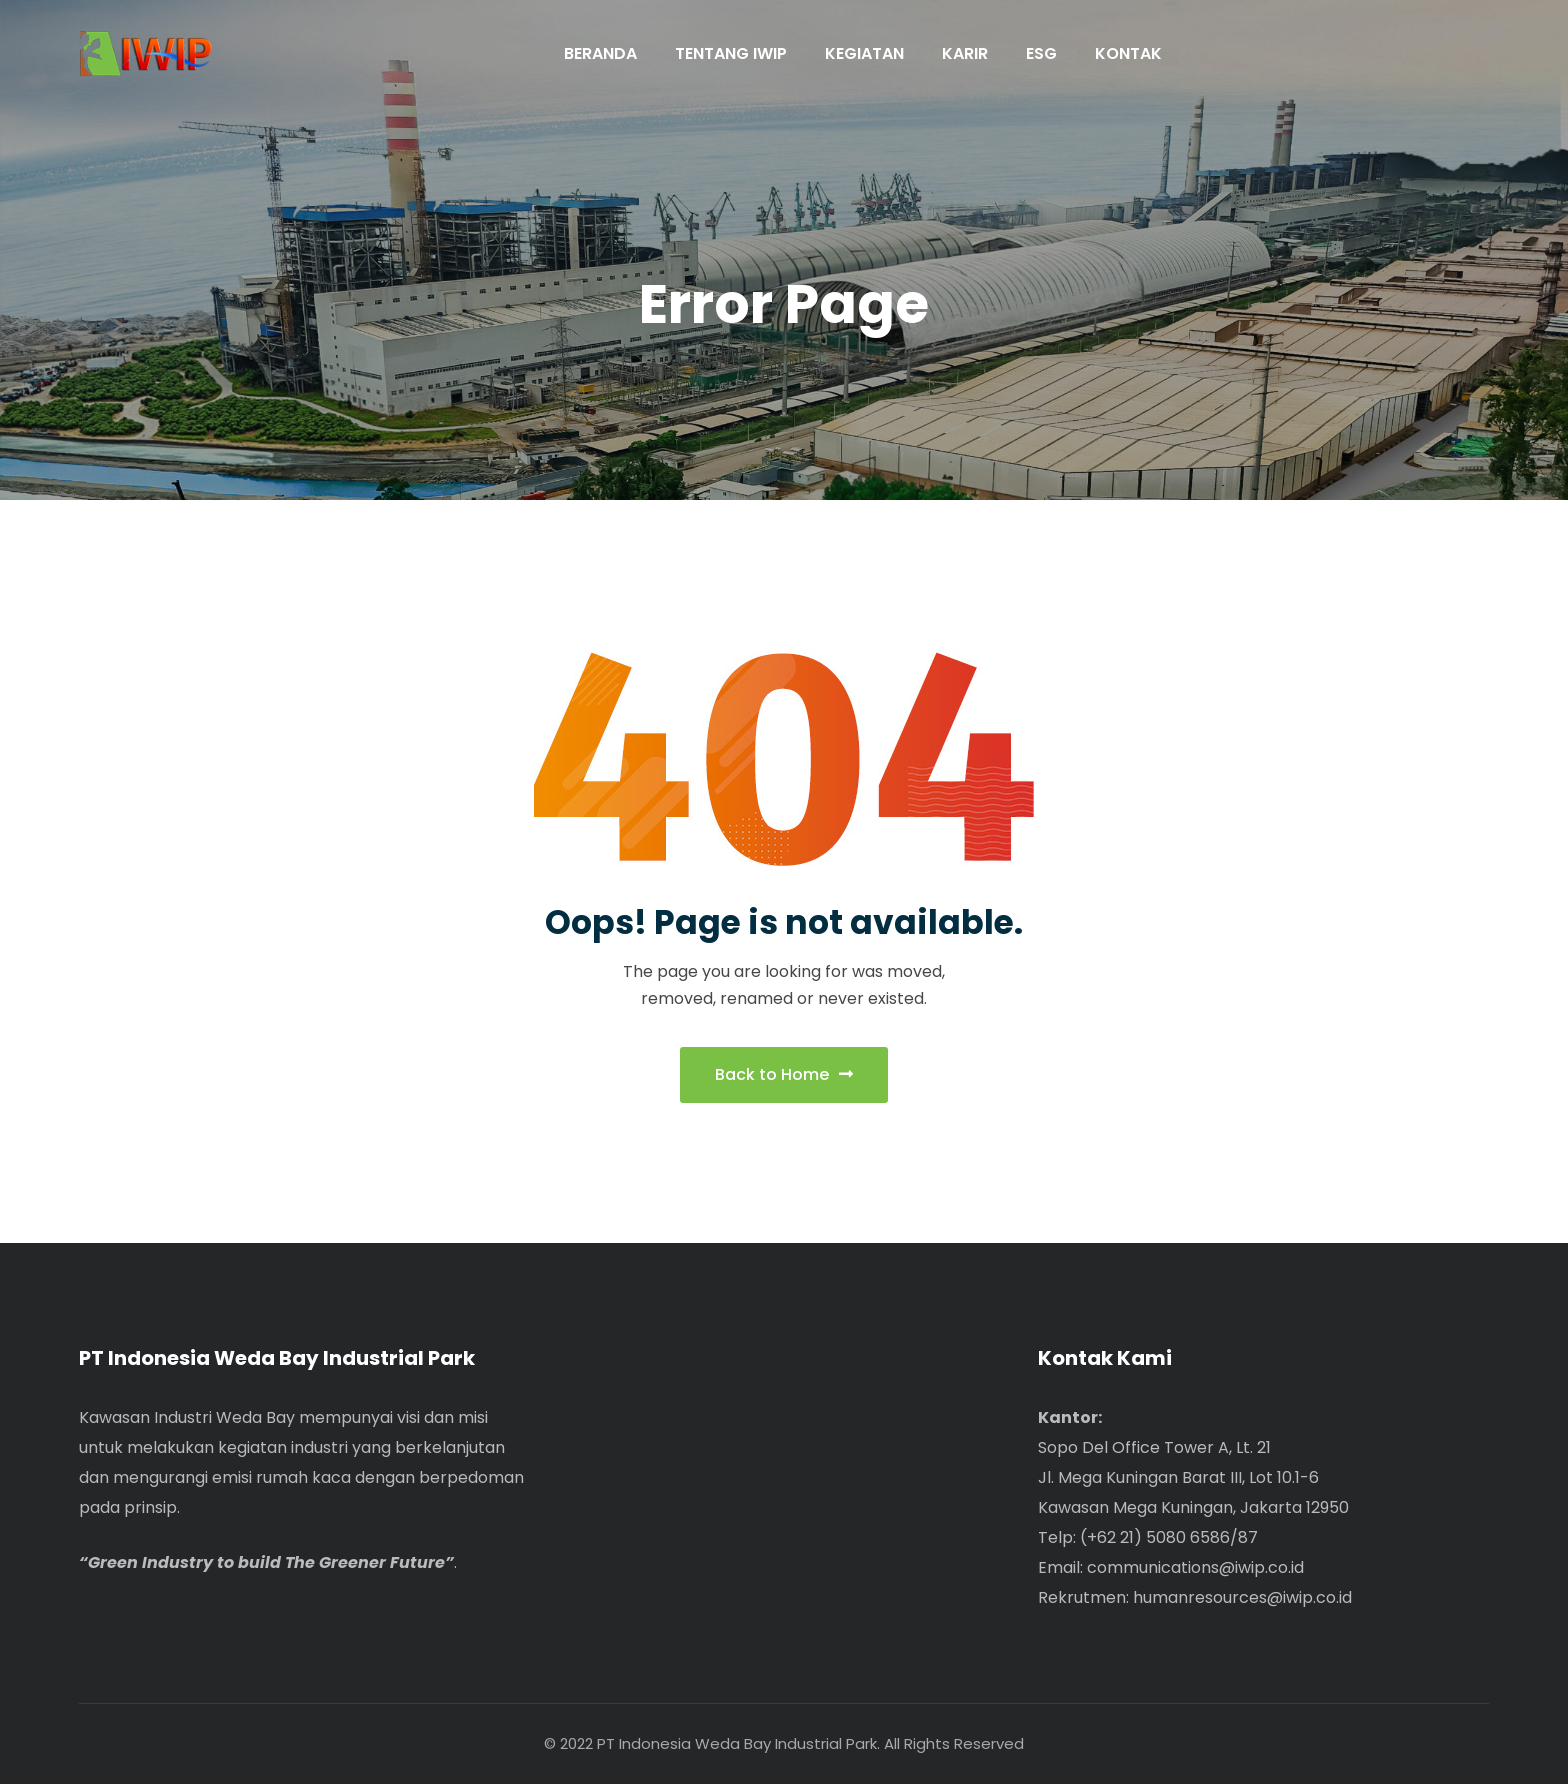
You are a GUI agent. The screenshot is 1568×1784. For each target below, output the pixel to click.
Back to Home (784, 1074)
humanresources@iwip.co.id (1242, 1597)
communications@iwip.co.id (1195, 1567)
